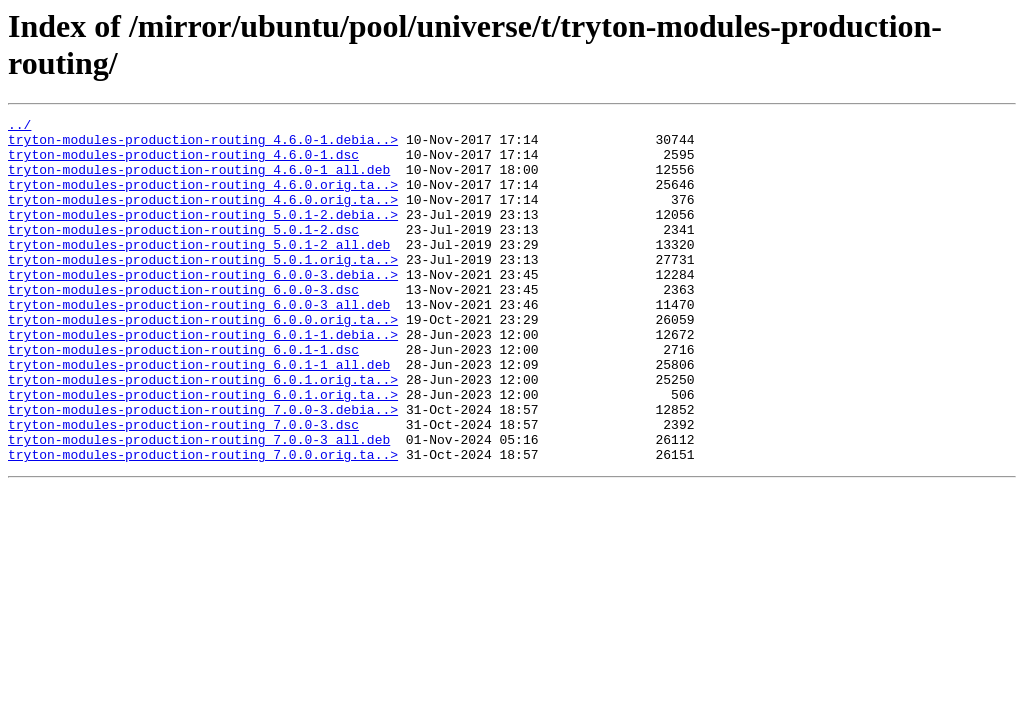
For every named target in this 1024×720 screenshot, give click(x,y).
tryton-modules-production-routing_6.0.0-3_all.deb (199, 343)
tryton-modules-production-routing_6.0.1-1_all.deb (199, 415)
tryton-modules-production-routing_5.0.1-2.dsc (183, 253)
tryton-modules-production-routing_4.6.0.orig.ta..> (203, 199)
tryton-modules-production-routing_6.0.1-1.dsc (183, 397)
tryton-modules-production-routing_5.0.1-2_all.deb (199, 271)
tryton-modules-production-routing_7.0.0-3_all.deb (199, 505)
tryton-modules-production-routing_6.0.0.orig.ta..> (203, 361)
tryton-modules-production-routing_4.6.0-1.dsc (183, 163)
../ (19, 127)
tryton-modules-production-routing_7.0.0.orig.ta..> (203, 523)
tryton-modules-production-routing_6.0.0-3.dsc (183, 325)
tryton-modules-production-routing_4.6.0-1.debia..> (203, 145)
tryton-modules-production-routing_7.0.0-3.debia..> (203, 469)
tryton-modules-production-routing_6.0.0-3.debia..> (203, 307)
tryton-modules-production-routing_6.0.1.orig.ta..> (203, 433)
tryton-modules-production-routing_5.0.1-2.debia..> (203, 235)
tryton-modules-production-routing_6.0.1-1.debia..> (203, 379)
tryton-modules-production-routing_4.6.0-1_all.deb (199, 181)
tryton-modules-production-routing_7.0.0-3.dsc (183, 487)
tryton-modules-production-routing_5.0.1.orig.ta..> (203, 289)
